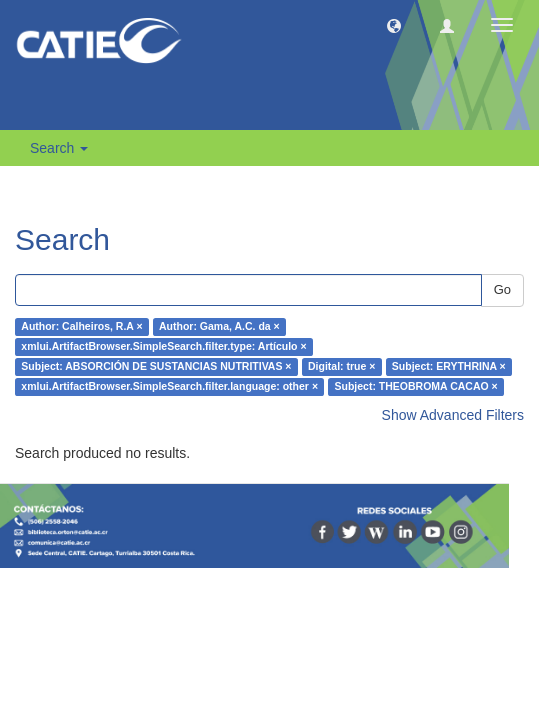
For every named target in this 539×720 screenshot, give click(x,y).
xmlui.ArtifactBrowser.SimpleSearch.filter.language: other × (169, 387)
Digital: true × (341, 367)
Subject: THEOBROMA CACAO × (416, 387)
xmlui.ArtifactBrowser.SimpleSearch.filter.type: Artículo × (163, 347)
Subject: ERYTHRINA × (449, 367)
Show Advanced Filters (453, 415)
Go (502, 289)
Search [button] (59, 148)
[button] (394, 25)
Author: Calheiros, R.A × (81, 327)
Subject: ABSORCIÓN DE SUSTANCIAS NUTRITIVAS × (156, 367)
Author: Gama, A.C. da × (219, 327)
